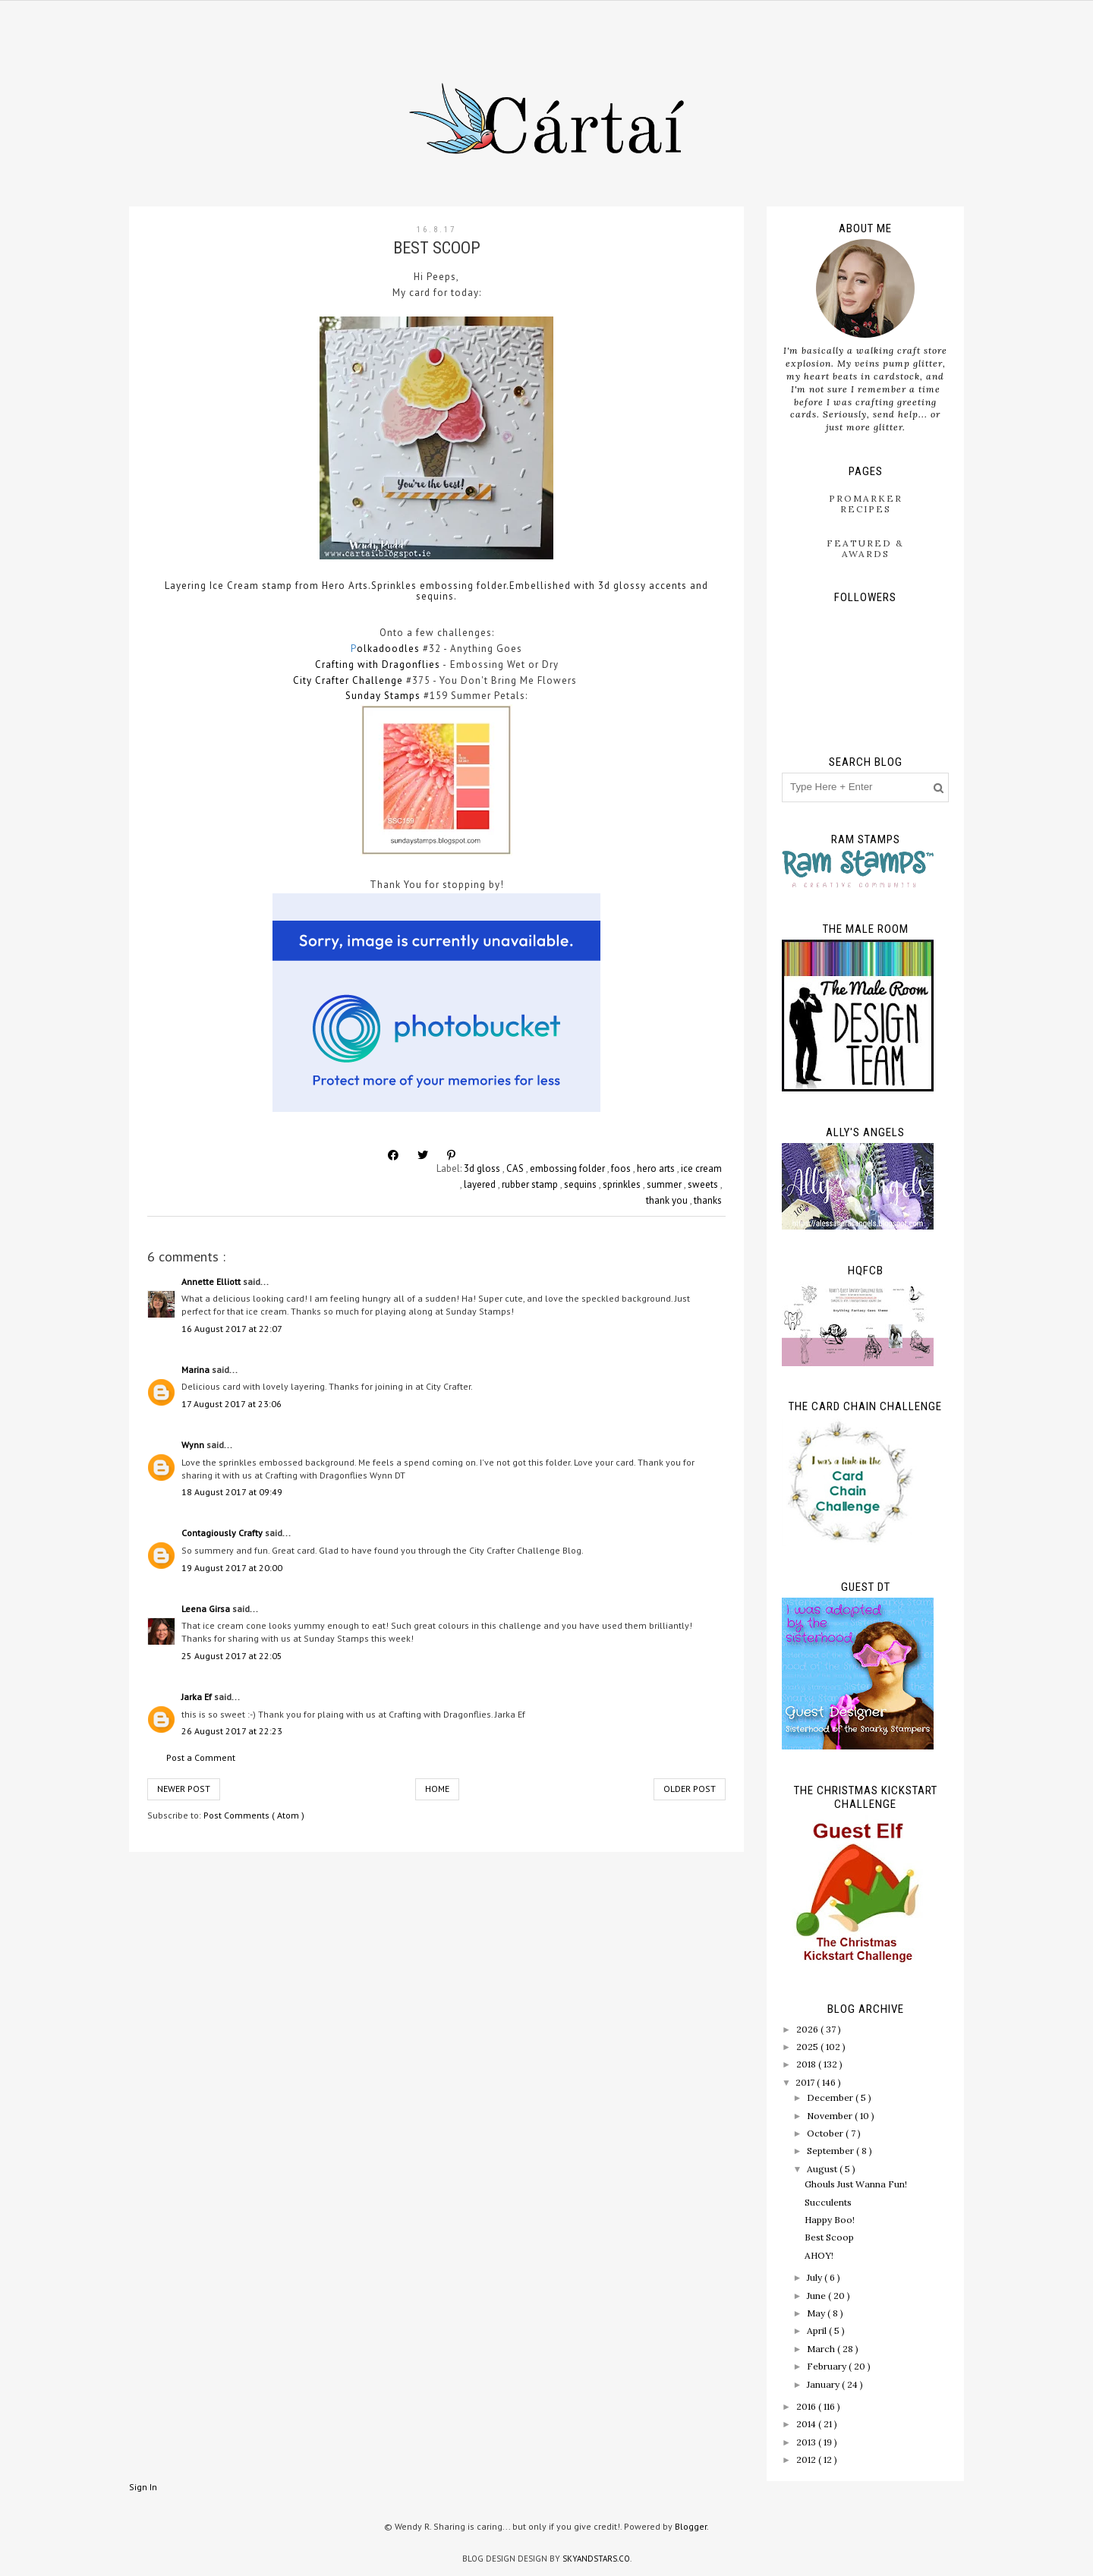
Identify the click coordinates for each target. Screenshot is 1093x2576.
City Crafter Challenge (348, 680)
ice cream (701, 1168)
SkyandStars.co (596, 2558)
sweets (704, 1184)
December (831, 2097)
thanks (708, 1200)
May (817, 2313)
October (826, 2133)
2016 (807, 2406)
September (831, 2150)
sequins (581, 1184)
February (828, 2366)
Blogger (691, 2526)
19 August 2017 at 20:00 (231, 1567)
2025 (808, 2046)
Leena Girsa (206, 1608)
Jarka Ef (197, 1696)
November (831, 2115)
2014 (807, 2424)
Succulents (828, 2202)
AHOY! (819, 2255)
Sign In (143, 2487)
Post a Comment (200, 1757)
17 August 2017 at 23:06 (231, 1403)
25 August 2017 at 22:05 (231, 1655)
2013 (807, 2442)
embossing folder (568, 1168)
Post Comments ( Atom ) (253, 1815)
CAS (516, 1168)
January (824, 2384)
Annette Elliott (212, 1281)
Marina (196, 1369)
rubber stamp (531, 1184)
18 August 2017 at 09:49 (231, 1491)
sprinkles (623, 1184)
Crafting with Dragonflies (377, 664)
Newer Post (183, 1788)
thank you (668, 1200)
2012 (807, 2459)
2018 (807, 2064)
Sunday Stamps (383, 695)
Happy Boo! (830, 2219)
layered (481, 1184)
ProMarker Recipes (865, 504)
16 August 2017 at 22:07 (231, 1328)
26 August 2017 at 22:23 (231, 1731)
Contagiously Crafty (223, 1532)
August (823, 2168)
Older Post (689, 1788)
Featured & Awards (865, 548)
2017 (806, 2082)
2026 (808, 2029)
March (822, 2348)
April (818, 2330)
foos (622, 1168)
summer (665, 1184)
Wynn (193, 1444)
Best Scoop (829, 2237)
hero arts (657, 1168)
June (817, 2295)
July (815, 2277)
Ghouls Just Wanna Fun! (856, 2184)
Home (437, 1788)
